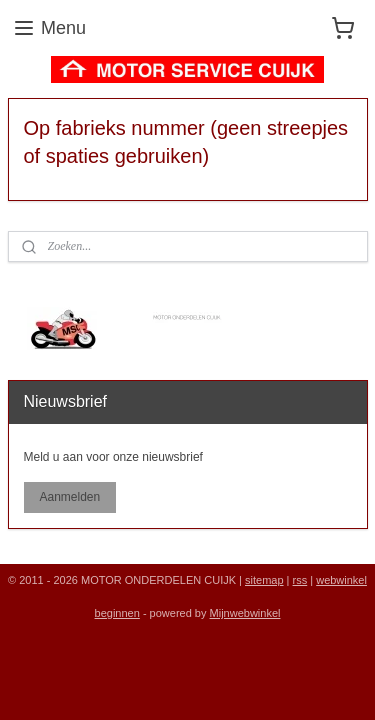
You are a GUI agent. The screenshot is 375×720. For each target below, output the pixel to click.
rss (300, 580)
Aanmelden (69, 497)
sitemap (264, 580)
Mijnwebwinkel (245, 613)
